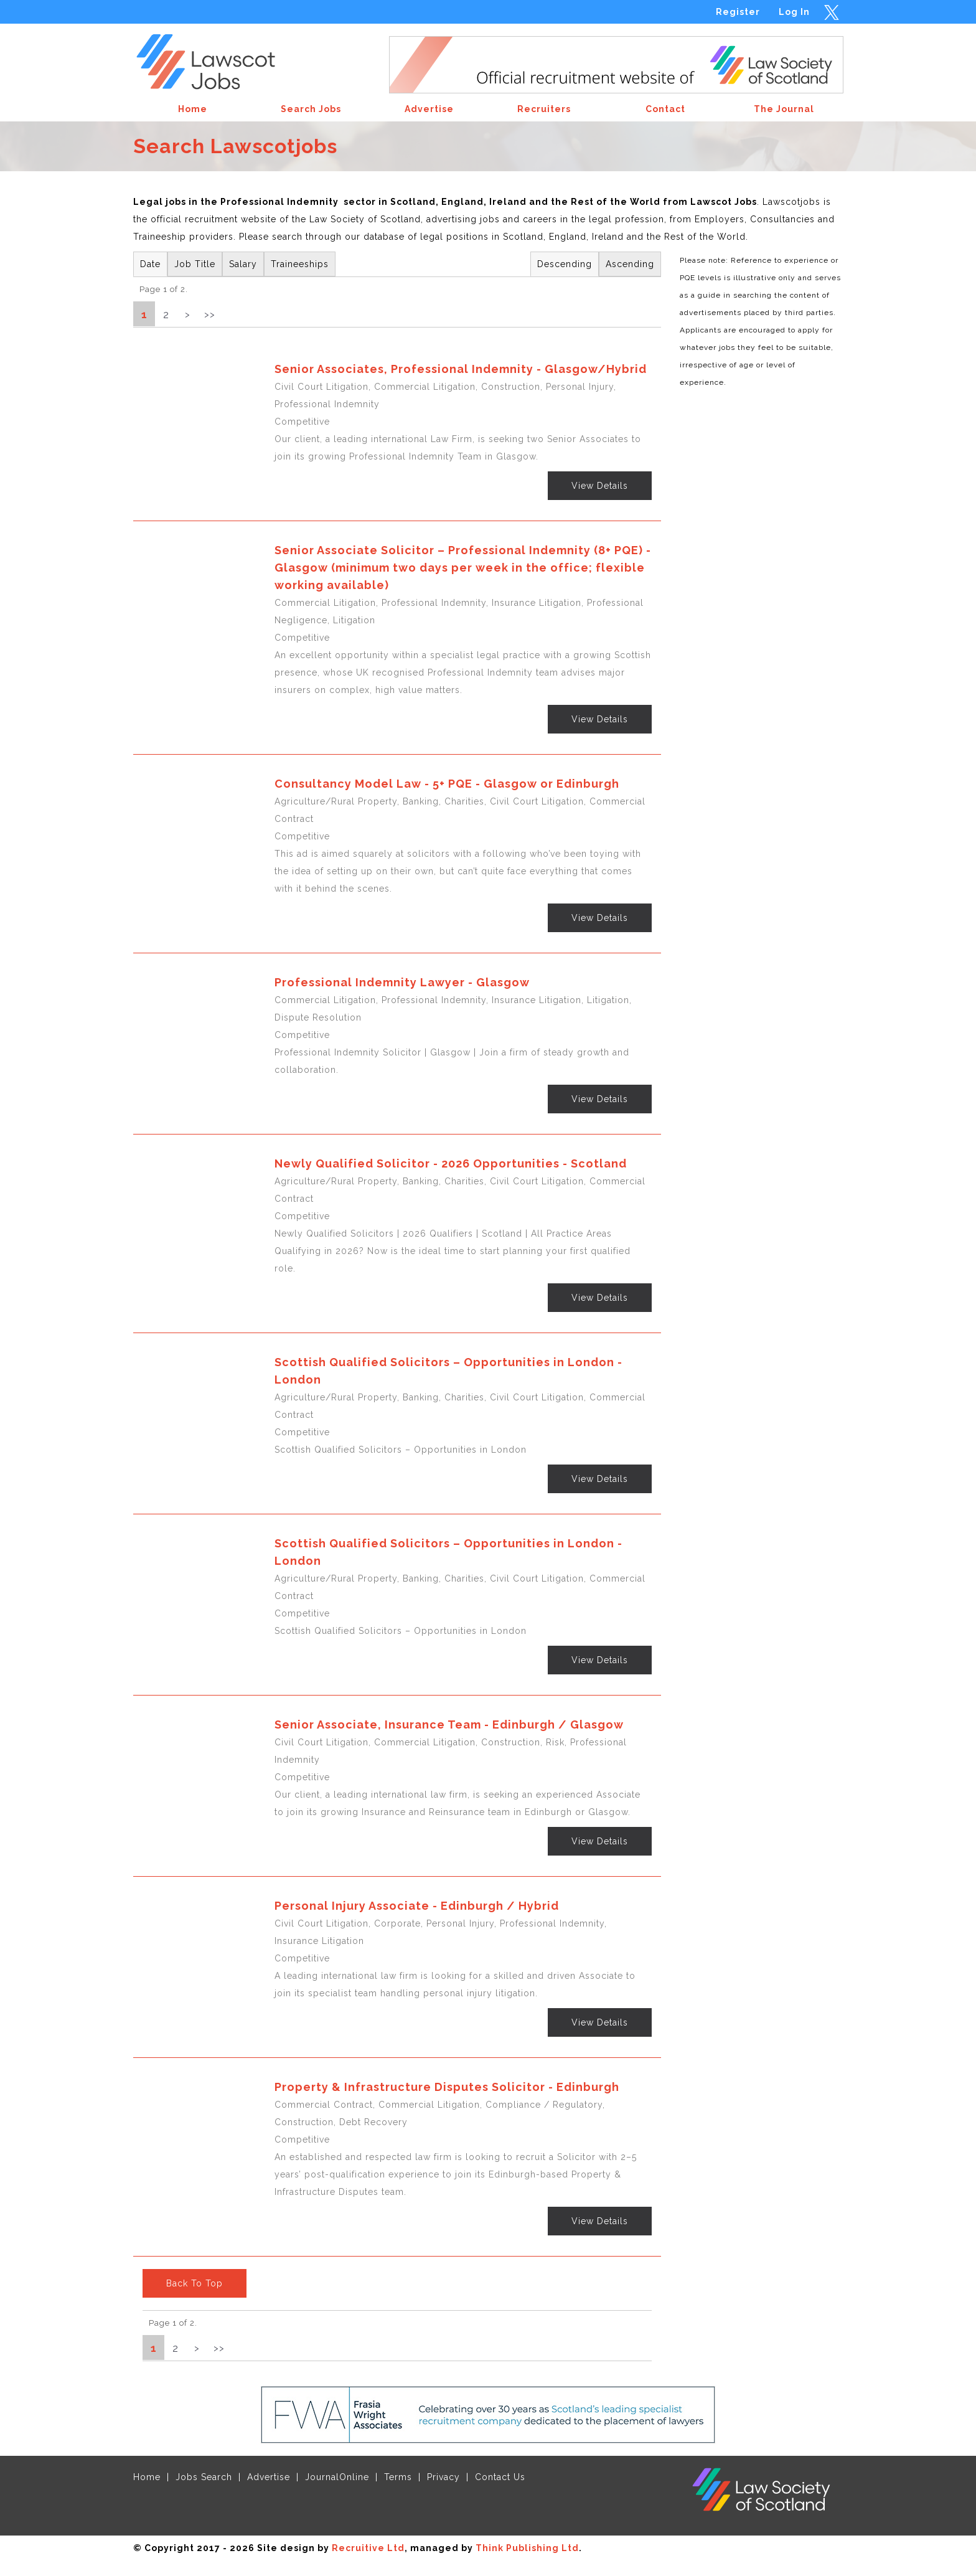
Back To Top (194, 2283)
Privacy (443, 2477)
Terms (398, 2477)
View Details (599, 486)
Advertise (268, 2477)
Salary (243, 264)
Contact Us (500, 2477)
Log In (794, 12)
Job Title (194, 264)
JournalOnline (337, 2477)
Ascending (630, 264)
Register (738, 12)
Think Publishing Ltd (527, 2548)
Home (147, 2477)
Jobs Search (204, 2477)
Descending (564, 264)
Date (150, 264)
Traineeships (300, 264)
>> (209, 314)
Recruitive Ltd (368, 2548)
